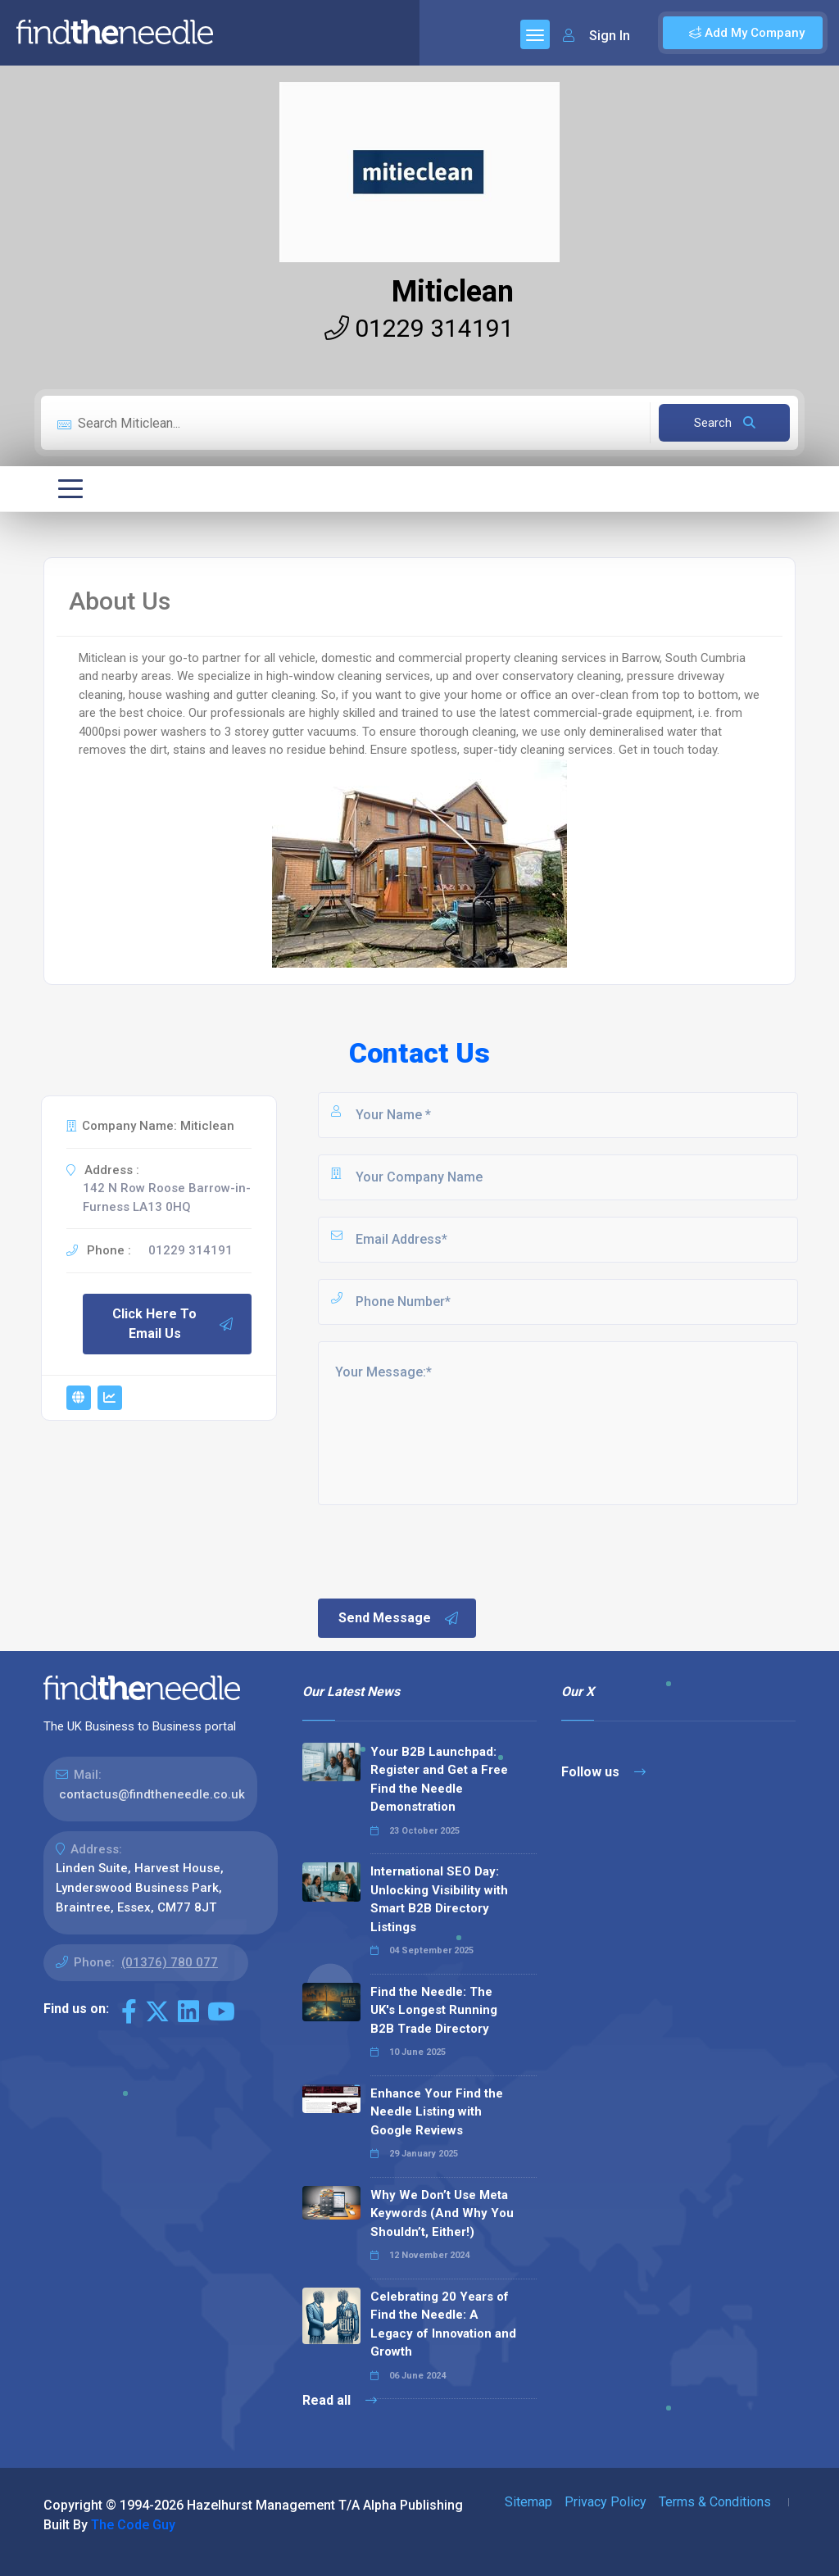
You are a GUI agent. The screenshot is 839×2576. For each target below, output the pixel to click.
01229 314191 (419, 328)
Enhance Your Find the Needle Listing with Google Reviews (436, 2112)
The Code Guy (133, 2525)
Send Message (399, 1618)
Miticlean (453, 291)
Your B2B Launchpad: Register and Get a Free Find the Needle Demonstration (439, 1779)
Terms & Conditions (715, 2502)
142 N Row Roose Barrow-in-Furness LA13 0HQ (167, 1197)
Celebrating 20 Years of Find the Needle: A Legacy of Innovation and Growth (443, 2324)
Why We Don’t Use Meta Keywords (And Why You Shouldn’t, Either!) (442, 2213)
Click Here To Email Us (173, 1323)
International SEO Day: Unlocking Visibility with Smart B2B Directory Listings (439, 1899)
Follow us (603, 1772)
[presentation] (440, 1550)
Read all (339, 2400)
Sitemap (528, 2502)
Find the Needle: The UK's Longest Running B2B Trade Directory (433, 2010)
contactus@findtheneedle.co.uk (152, 1794)
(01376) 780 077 (169, 1962)
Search (724, 422)
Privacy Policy (605, 2502)
